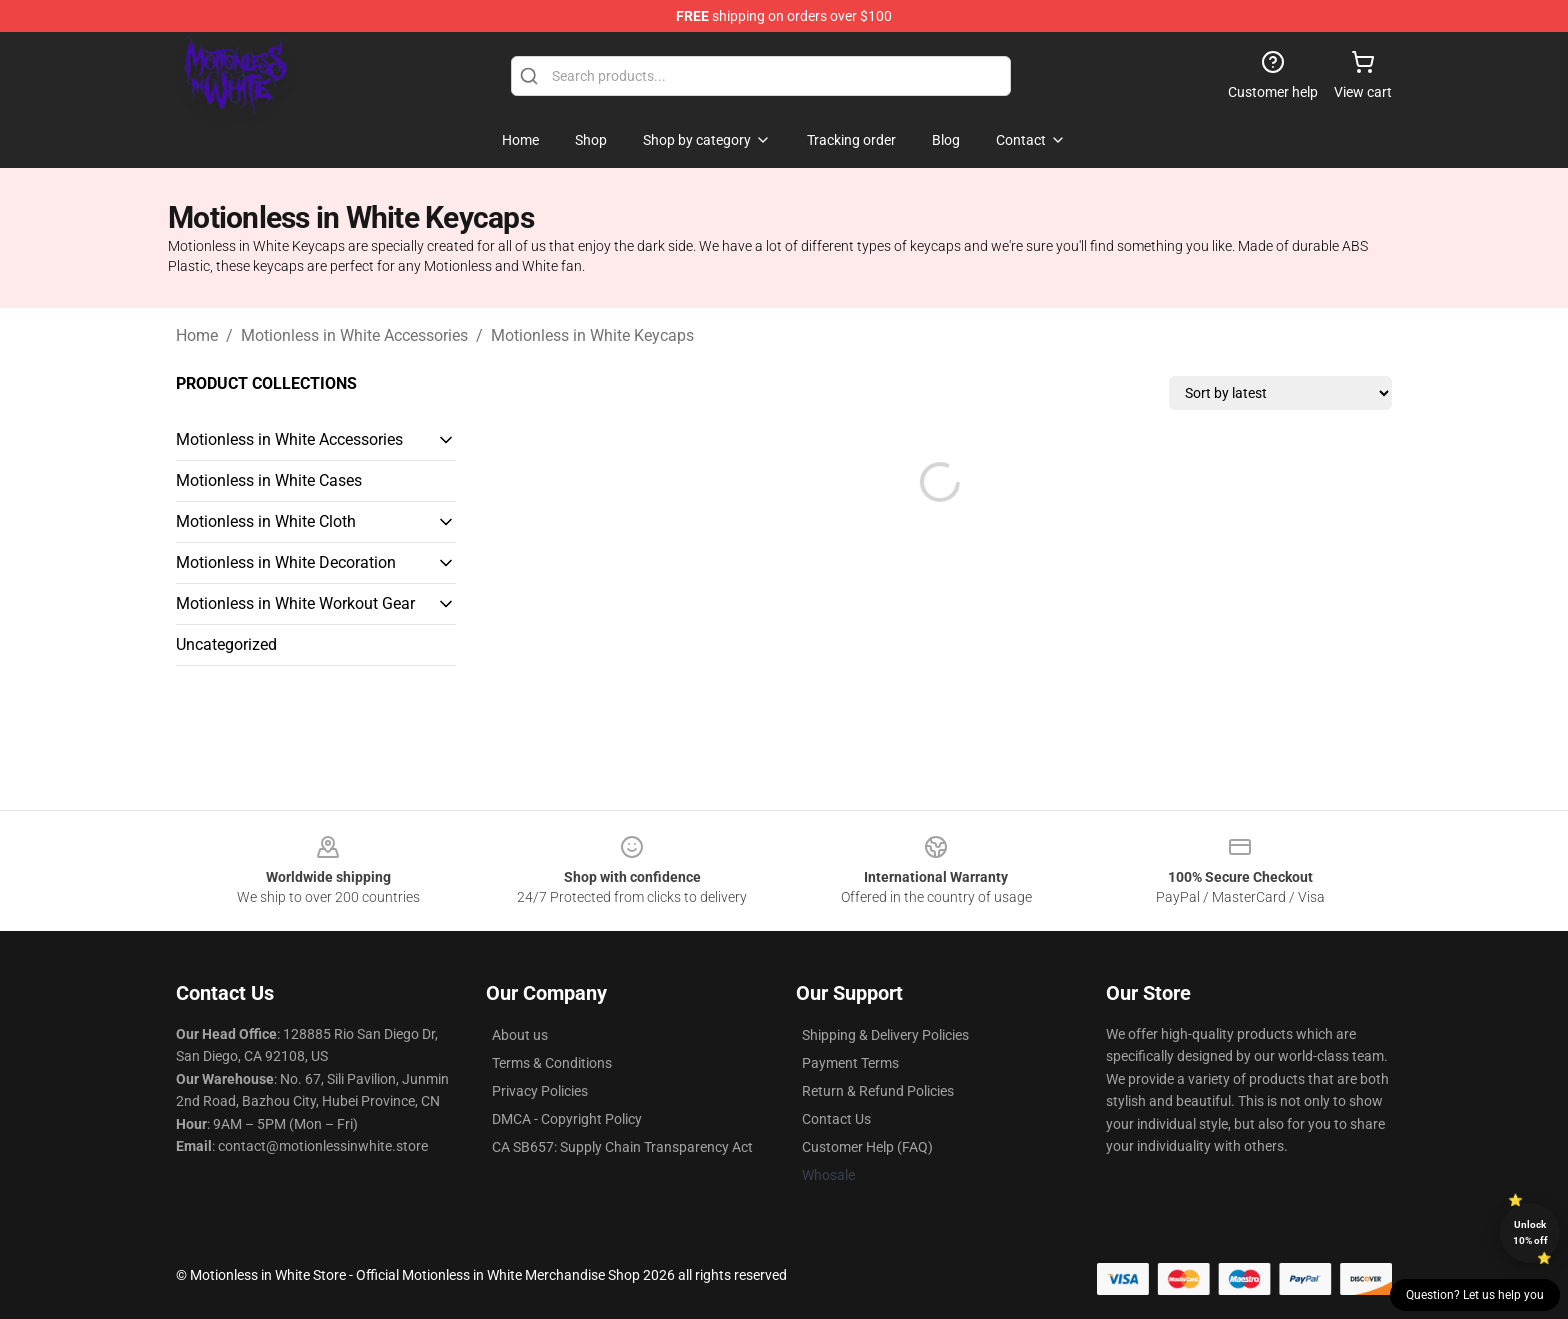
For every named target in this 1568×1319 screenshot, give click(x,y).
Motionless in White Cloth (266, 521)
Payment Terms (850, 1063)
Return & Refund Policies (878, 1091)
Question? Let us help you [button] (1475, 1295)
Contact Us (836, 1119)
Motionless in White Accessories (354, 335)
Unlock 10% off (1530, 1232)
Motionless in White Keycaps (592, 335)
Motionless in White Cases (269, 480)
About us (520, 1035)
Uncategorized (226, 644)
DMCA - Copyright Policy (567, 1119)
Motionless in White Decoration (286, 562)
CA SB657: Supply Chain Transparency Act (622, 1147)
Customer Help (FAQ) (867, 1147)
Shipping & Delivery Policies (885, 1035)
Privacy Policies (540, 1091)
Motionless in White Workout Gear (295, 603)
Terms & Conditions (552, 1063)
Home (197, 335)
